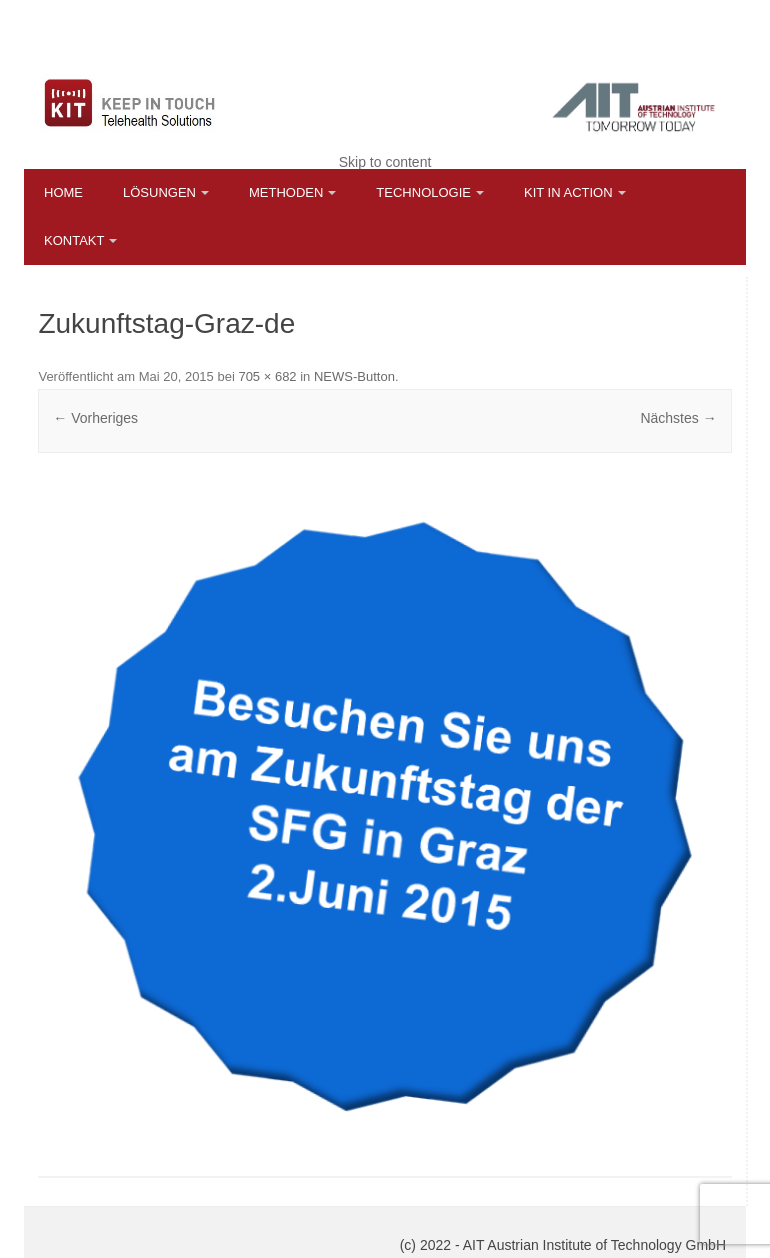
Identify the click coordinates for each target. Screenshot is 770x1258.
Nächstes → (678, 418)
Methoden (286, 192)
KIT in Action (568, 192)
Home (63, 192)
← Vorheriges (95, 418)
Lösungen (159, 192)
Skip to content (385, 162)
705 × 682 (267, 376)
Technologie (423, 192)
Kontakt (74, 240)
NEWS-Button (354, 376)
